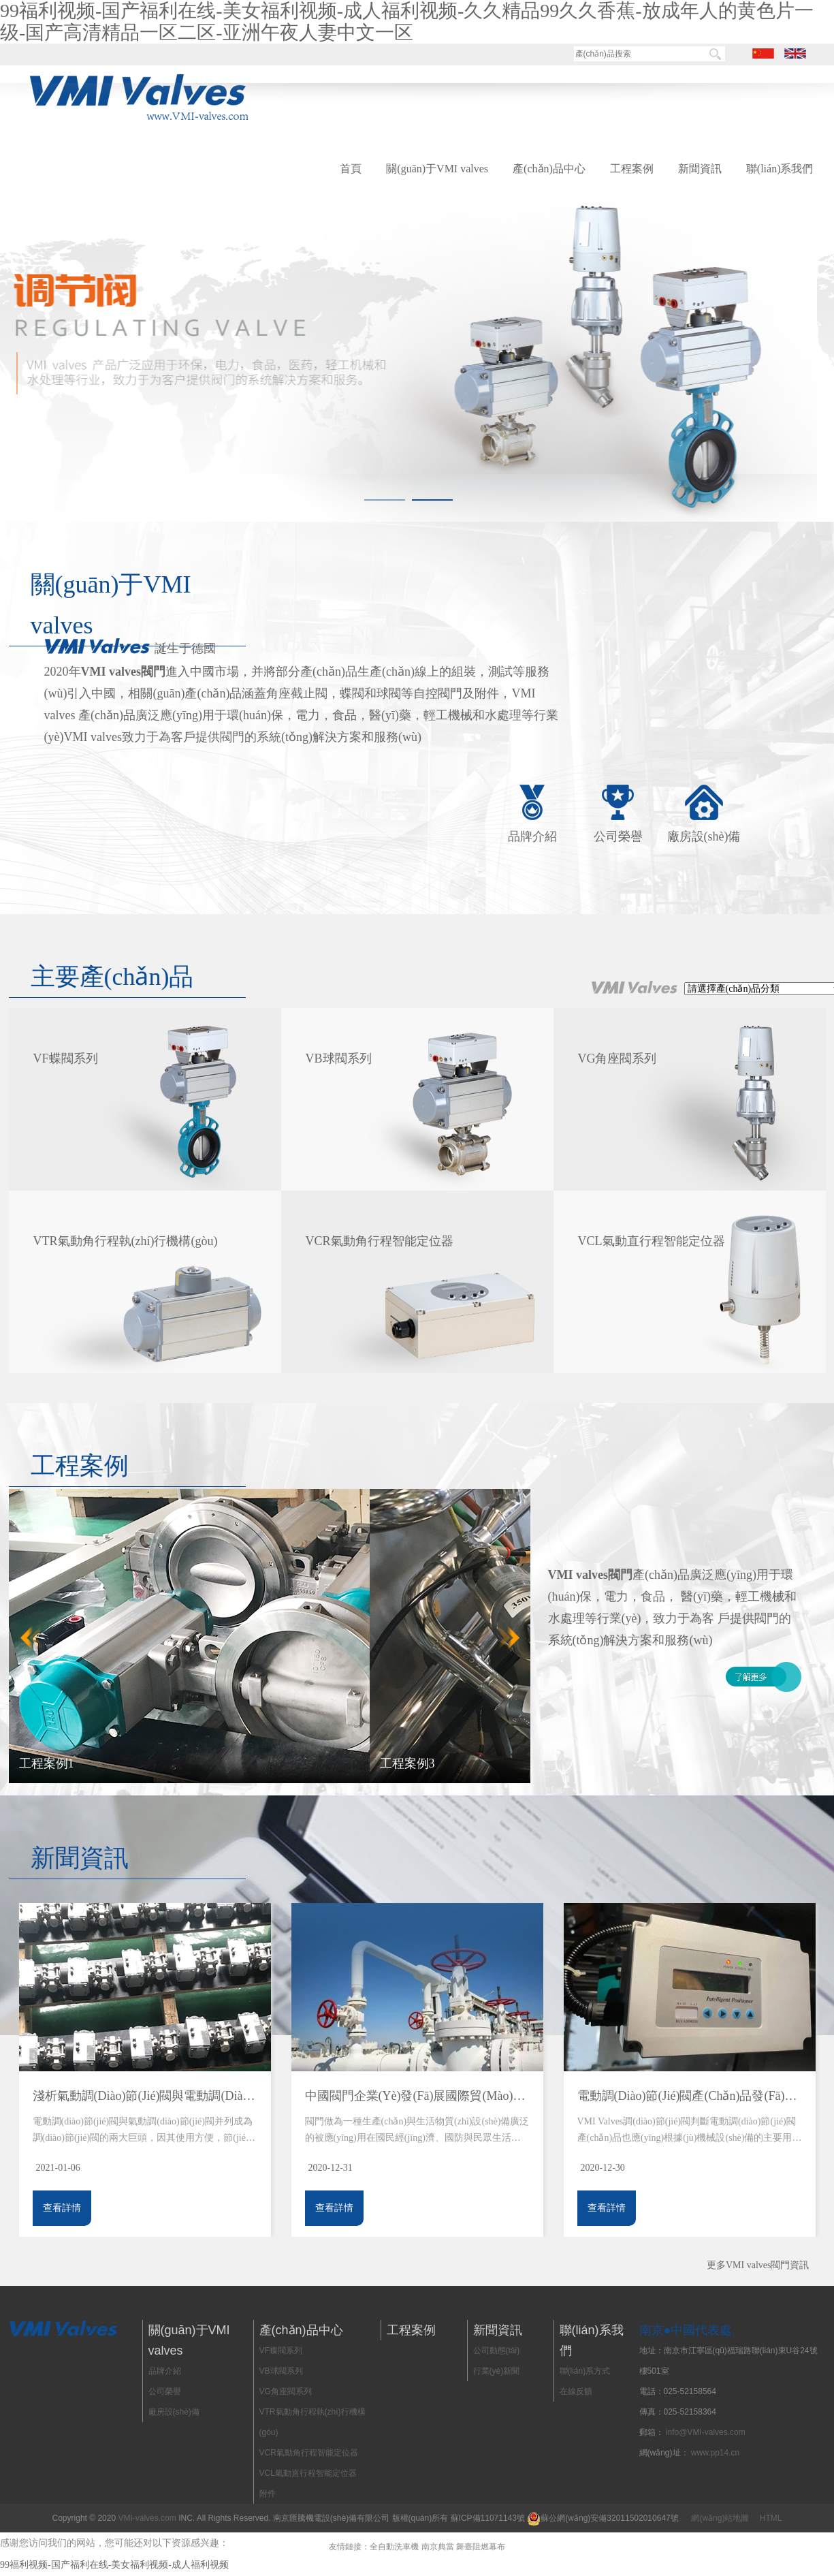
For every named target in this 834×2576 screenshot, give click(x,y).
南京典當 (437, 2546)
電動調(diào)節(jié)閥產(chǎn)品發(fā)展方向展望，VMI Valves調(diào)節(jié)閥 (689, 2096)
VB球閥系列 (281, 2371)
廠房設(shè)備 (704, 836)
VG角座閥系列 (285, 2391)
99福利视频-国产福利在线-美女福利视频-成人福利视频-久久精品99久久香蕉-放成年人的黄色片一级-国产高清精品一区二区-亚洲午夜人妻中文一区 (407, 21)
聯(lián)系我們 (780, 168)
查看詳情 (62, 2208)
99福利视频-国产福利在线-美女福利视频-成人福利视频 (114, 2565)
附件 (267, 2493)
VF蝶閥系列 (280, 2350)
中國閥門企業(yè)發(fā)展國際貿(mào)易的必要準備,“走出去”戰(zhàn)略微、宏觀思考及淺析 (417, 2096)
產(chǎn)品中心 (549, 168)
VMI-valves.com (147, 2518)
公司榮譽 (618, 836)
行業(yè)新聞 (496, 2371)
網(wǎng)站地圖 (720, 2518)
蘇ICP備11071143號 (488, 2518)
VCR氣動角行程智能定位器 (308, 2452)
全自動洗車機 (394, 2546)
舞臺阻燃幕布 (480, 2546)
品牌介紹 (532, 836)
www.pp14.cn (715, 2452)
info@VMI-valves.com (705, 2432)
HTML (771, 2518)
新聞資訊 (700, 168)
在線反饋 (576, 2391)
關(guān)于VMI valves (437, 168)
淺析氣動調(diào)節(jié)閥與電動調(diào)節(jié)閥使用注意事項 (145, 2096)
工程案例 (632, 168)
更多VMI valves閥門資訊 (758, 2265)
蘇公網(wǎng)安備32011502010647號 (609, 2518)
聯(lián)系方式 (585, 2371)
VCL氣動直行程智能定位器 (308, 2473)
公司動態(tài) (496, 2350)
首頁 (351, 168)
